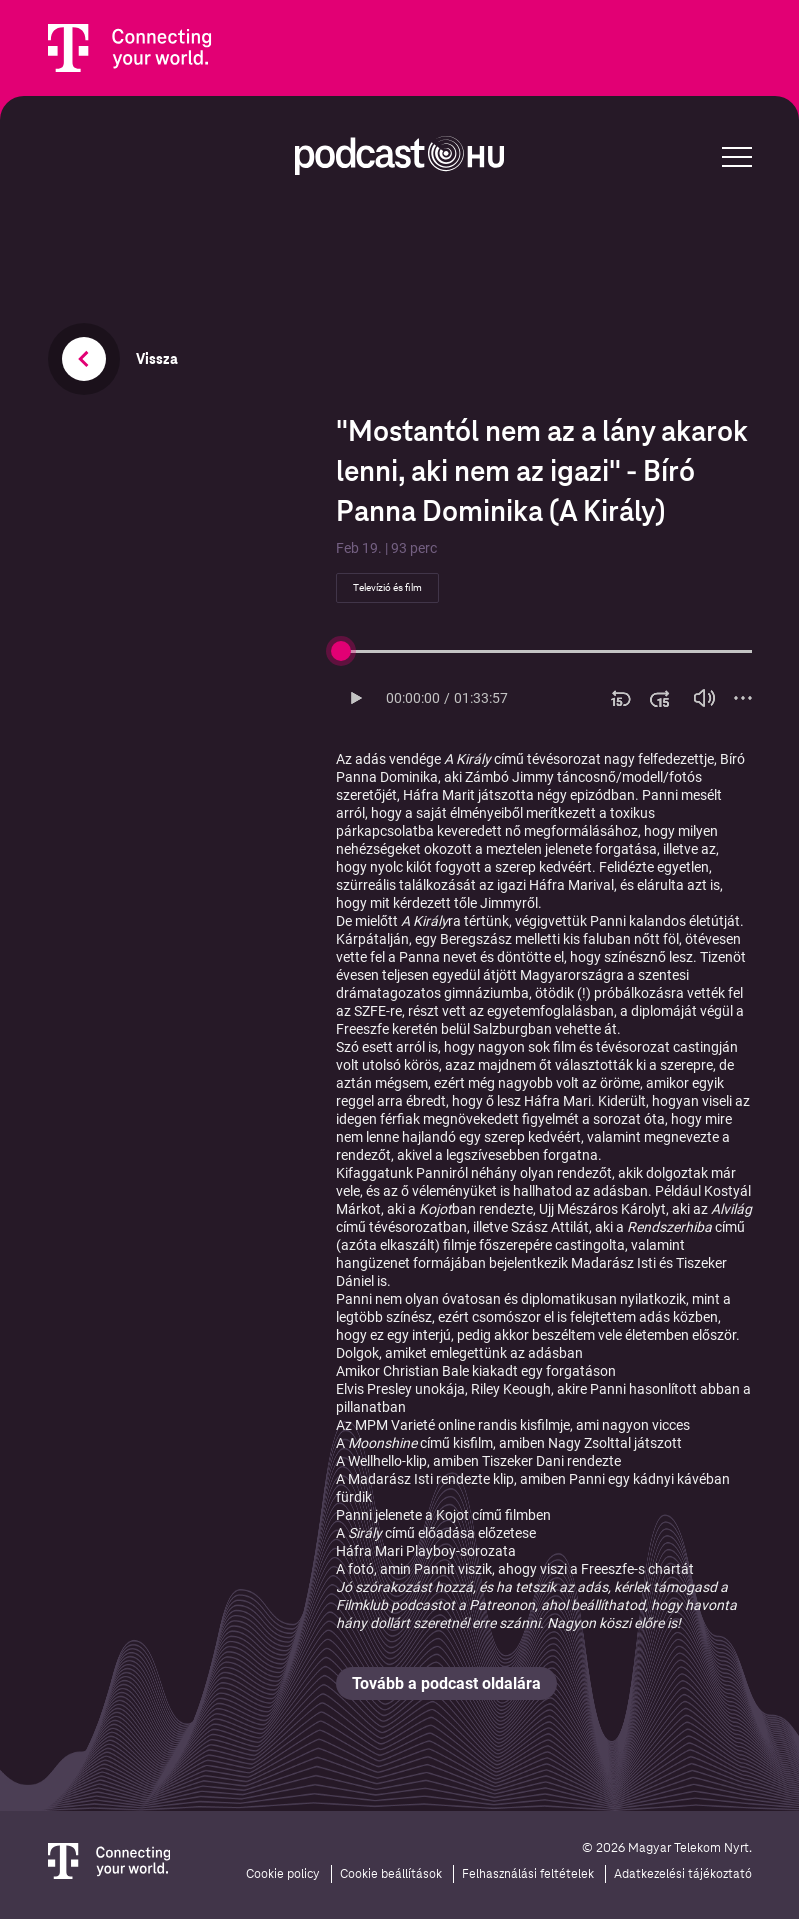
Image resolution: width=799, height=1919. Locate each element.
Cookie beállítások (391, 1874)
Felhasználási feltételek (528, 1874)
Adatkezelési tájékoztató (683, 1874)
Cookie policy (283, 1874)
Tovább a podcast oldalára (446, 1683)
